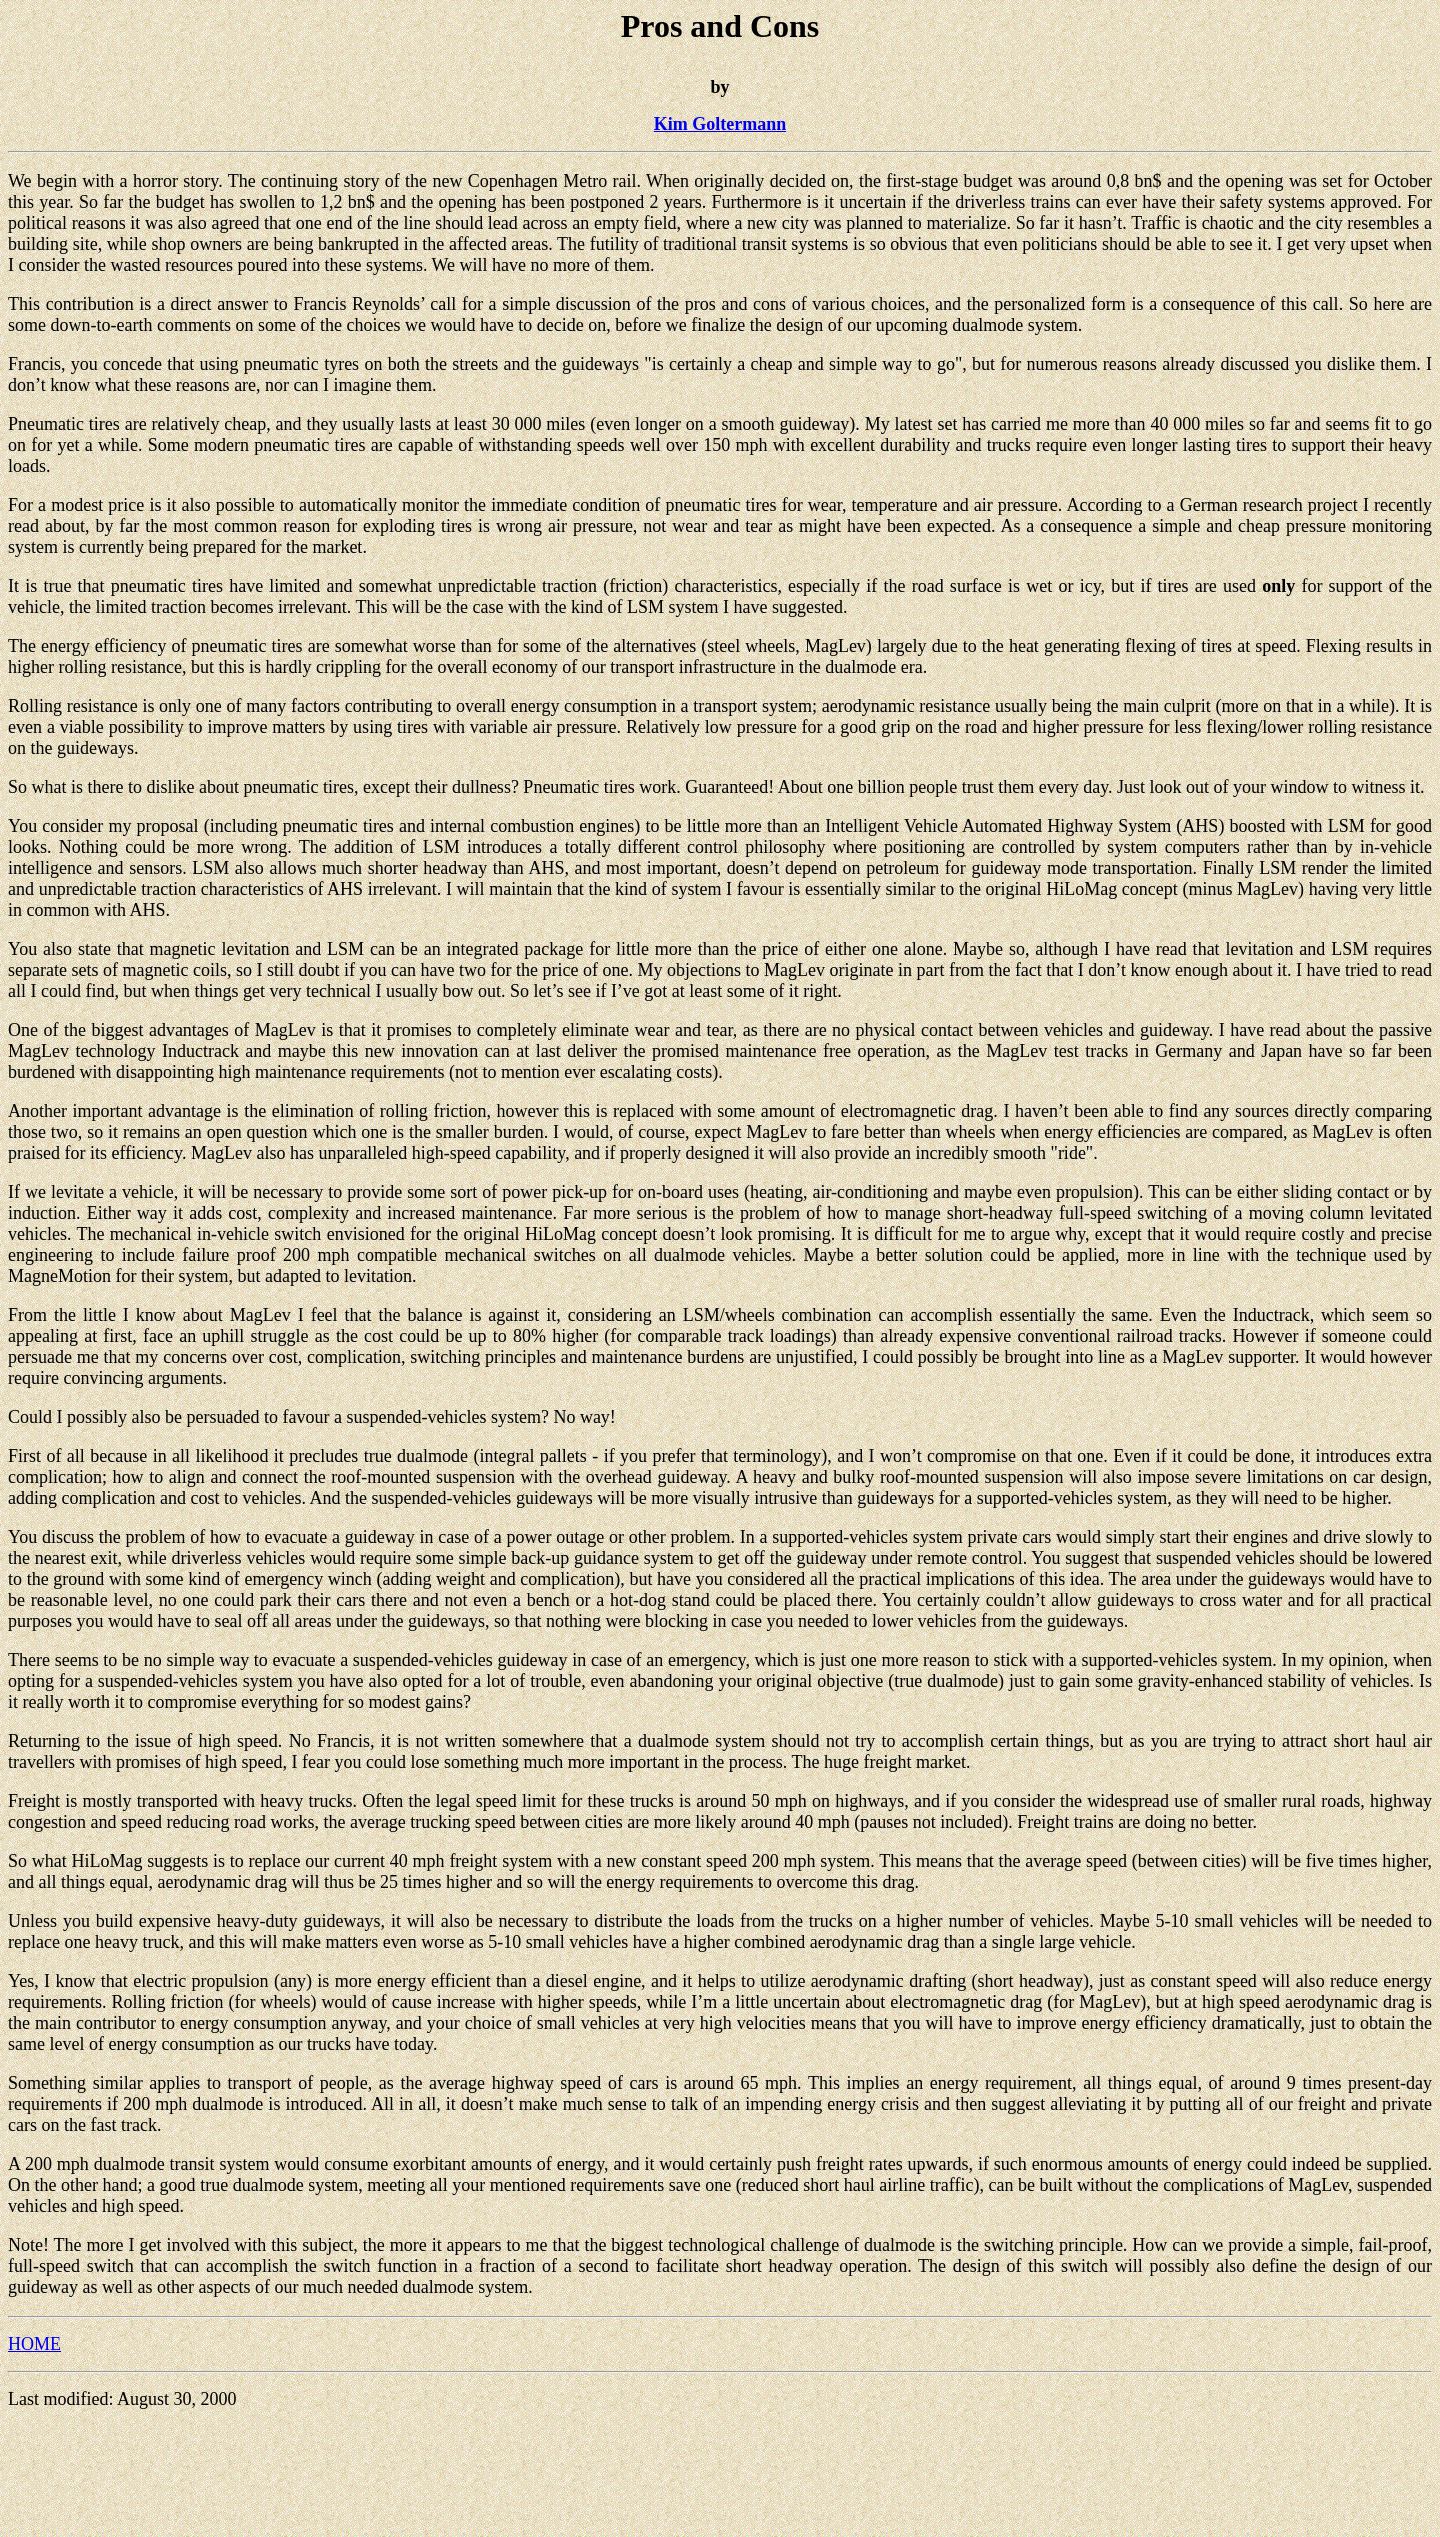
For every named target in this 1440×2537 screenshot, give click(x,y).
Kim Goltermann (720, 124)
